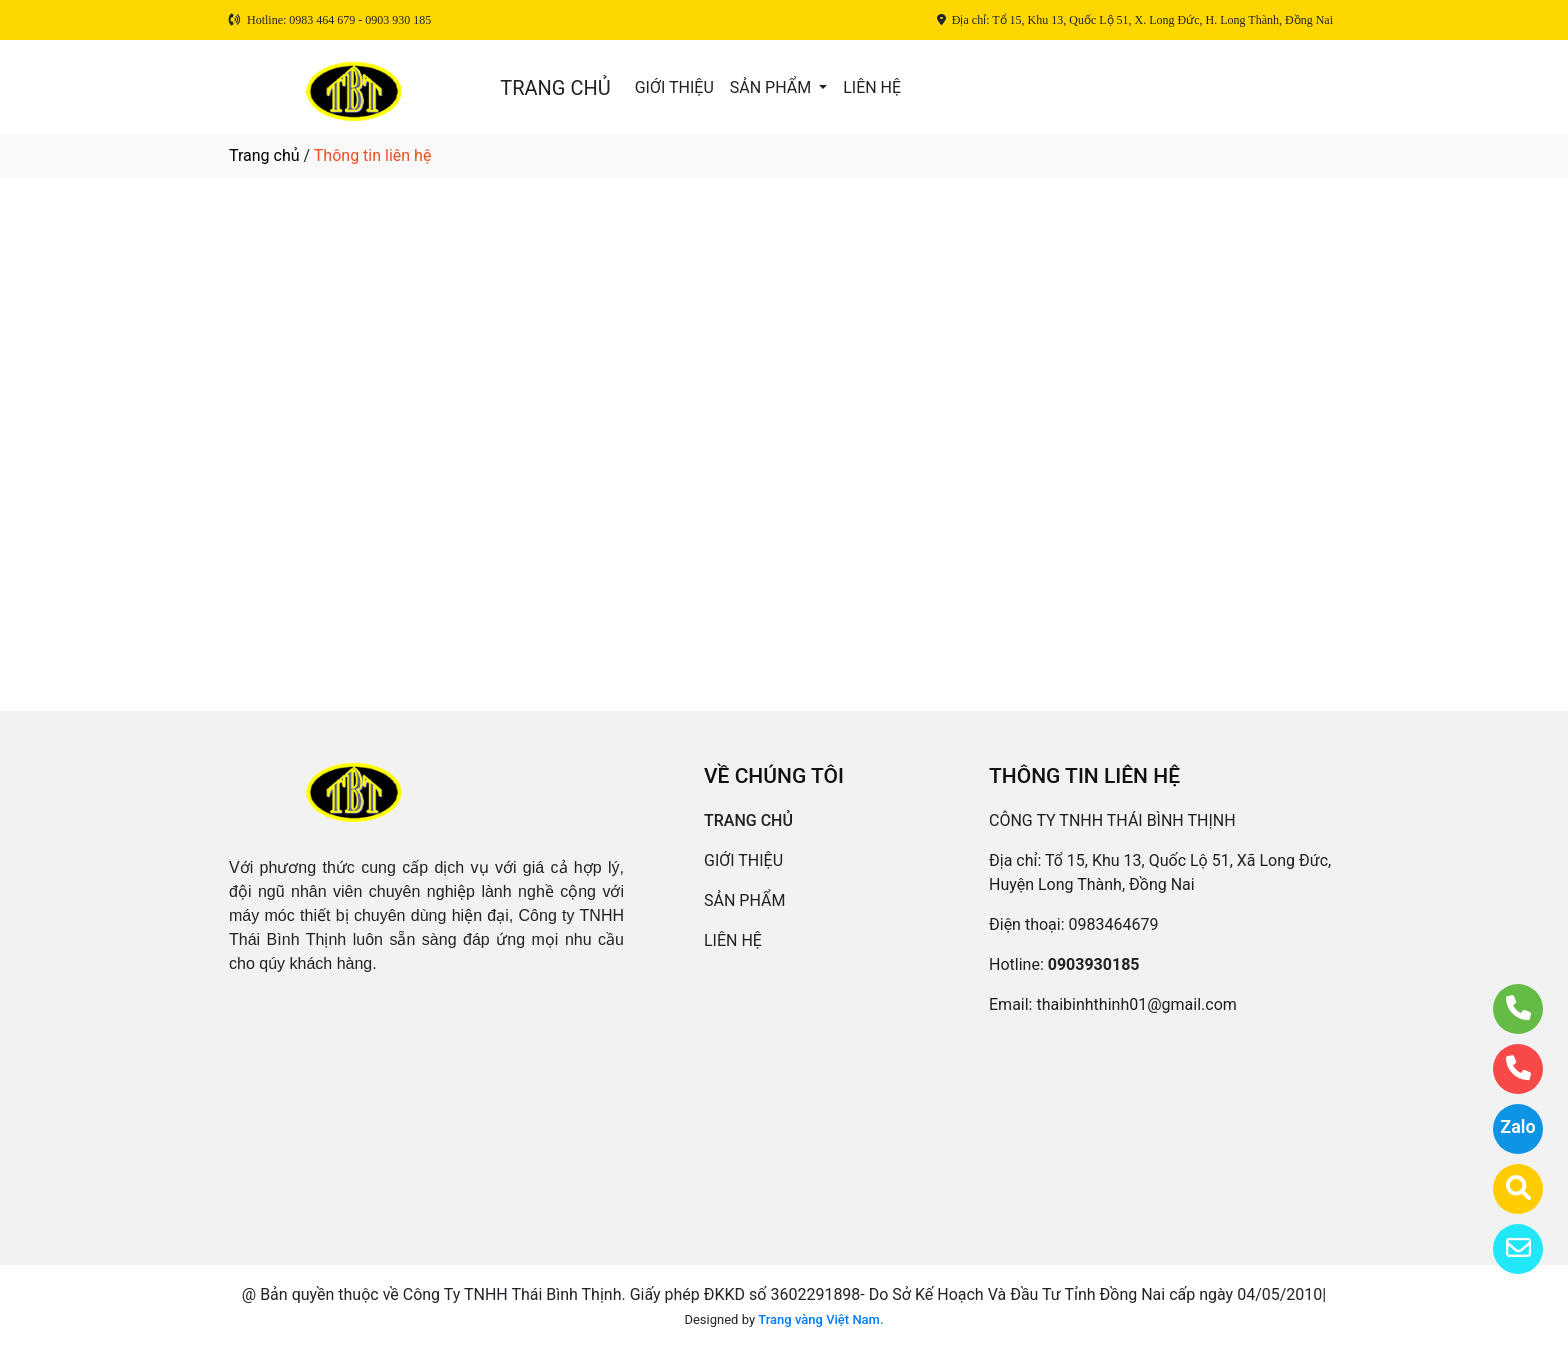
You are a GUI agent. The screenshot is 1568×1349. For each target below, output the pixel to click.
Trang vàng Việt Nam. (820, 1319)
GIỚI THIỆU (674, 87)
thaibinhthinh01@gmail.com (1136, 1004)
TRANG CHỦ (555, 88)
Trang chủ (264, 155)
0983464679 (1114, 924)
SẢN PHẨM (772, 87)
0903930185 (1094, 964)
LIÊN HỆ (872, 87)
